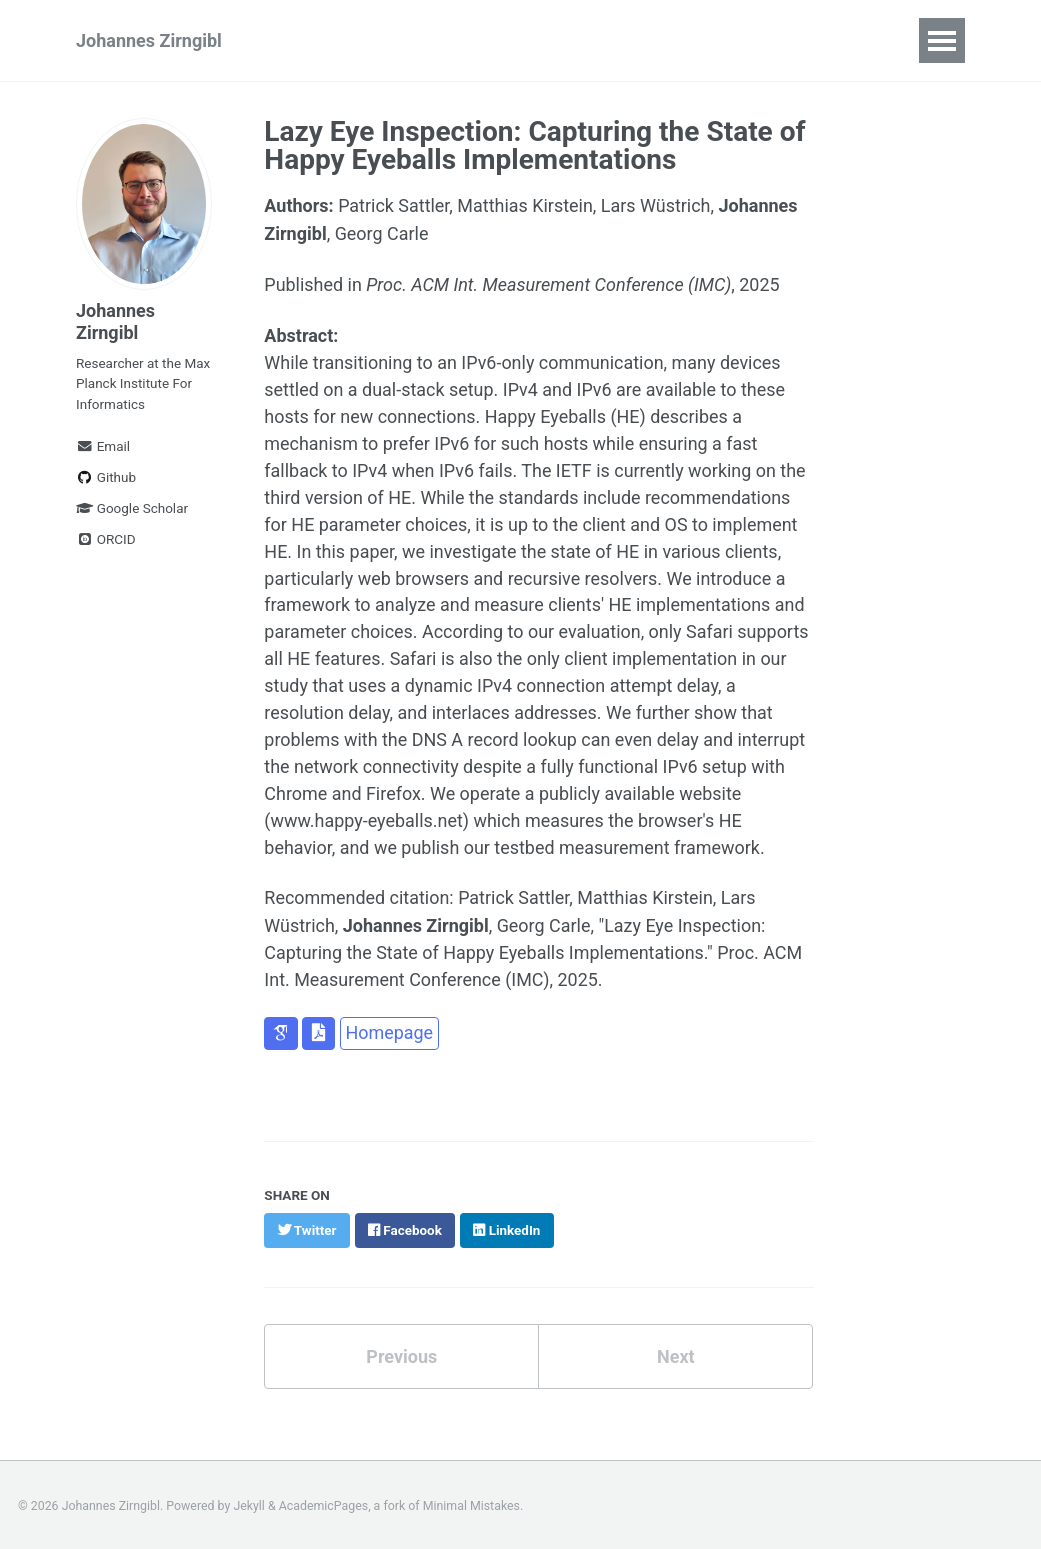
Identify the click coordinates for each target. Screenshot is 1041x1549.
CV (708, 40)
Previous (401, 1354)
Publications (343, 40)
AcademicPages (323, 1503)
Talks (450, 40)
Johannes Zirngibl (149, 40)
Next (676, 1354)
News (638, 40)
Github (106, 477)
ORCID (106, 539)
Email (103, 446)
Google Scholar (132, 508)
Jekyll (249, 1503)
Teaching (543, 40)
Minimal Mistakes (471, 1503)
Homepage (389, 1031)
